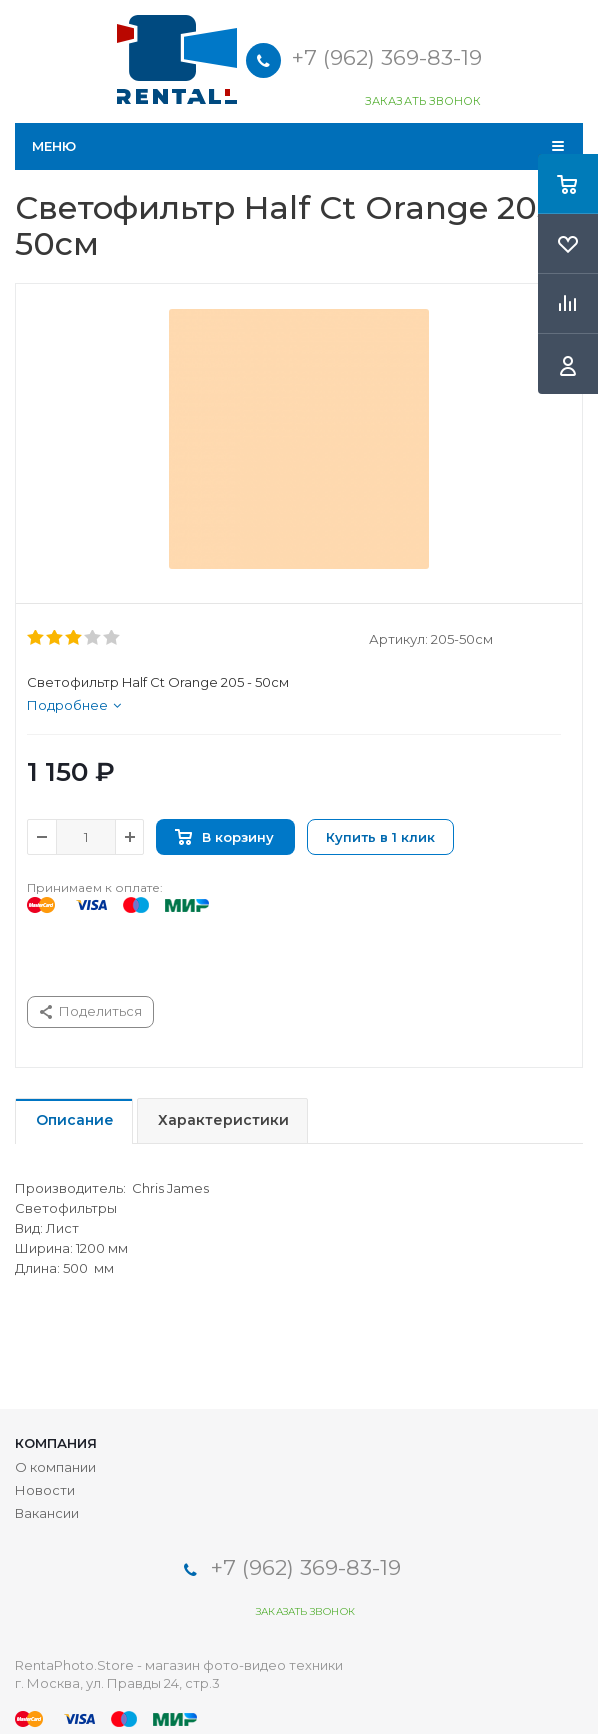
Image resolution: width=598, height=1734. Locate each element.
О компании (55, 1467)
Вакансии (47, 1513)
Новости (45, 1490)
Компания (56, 1443)
